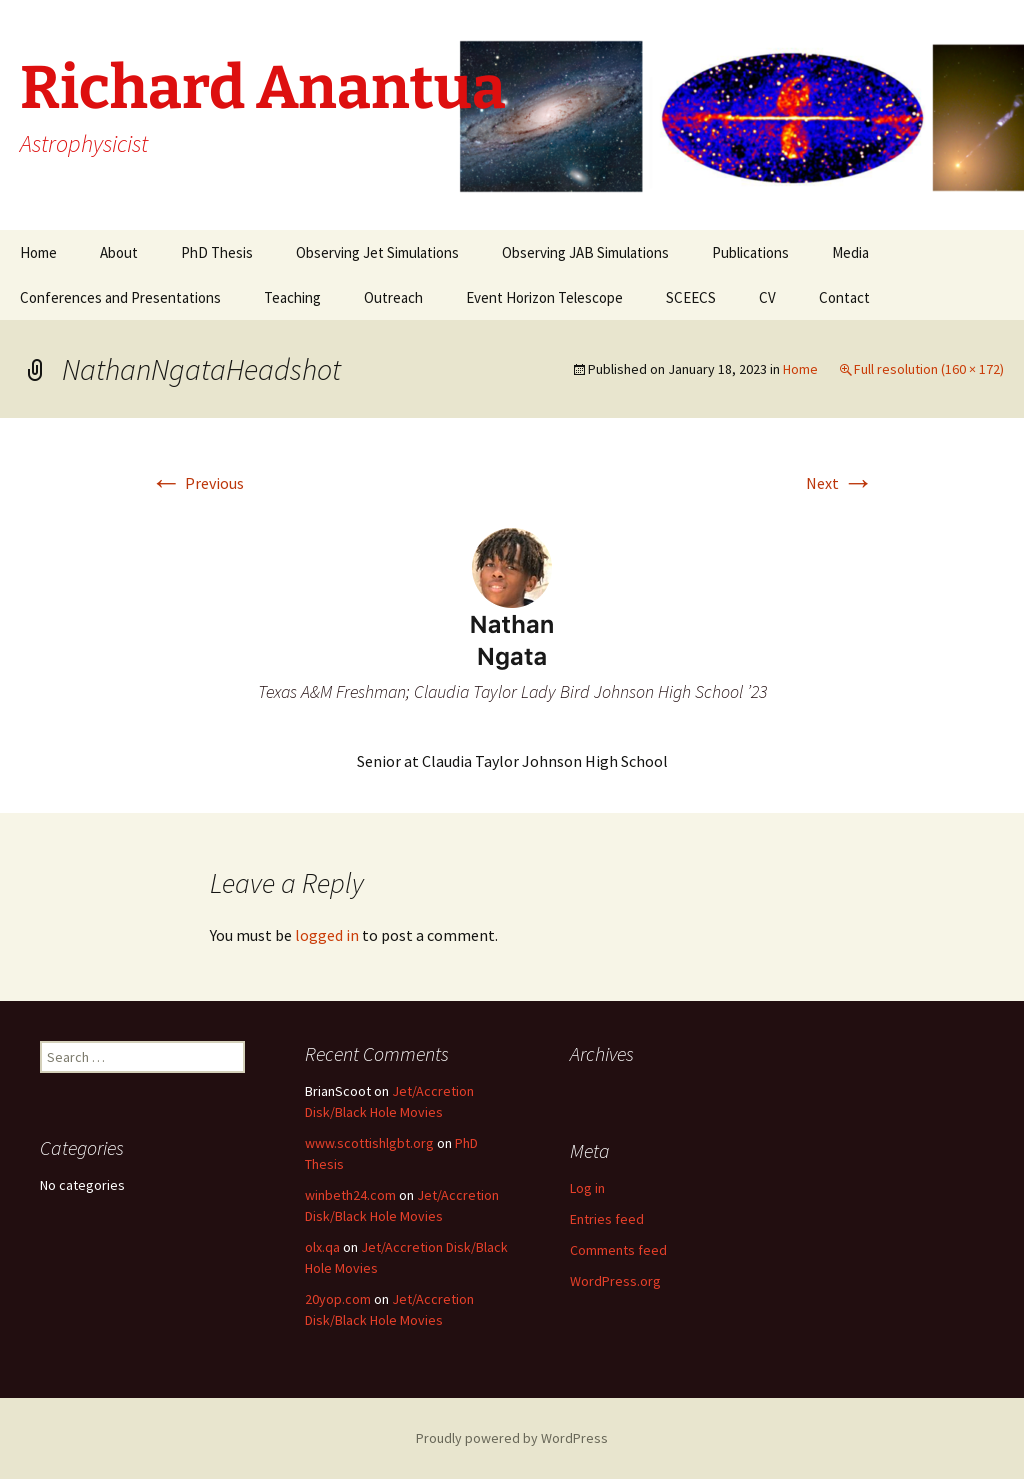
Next (840, 483)
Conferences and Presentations (120, 297)
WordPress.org (615, 1281)
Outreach (393, 297)
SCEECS (691, 297)
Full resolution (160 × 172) (929, 369)
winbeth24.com (350, 1195)
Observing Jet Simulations (377, 252)
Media (850, 252)
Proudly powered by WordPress (512, 1438)
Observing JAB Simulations (585, 252)
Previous (197, 483)
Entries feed (607, 1219)
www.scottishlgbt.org (369, 1143)
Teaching (292, 297)
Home (38, 252)
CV (767, 297)
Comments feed (618, 1250)
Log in (587, 1188)
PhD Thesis (217, 252)
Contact (844, 297)
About (119, 252)
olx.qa (322, 1247)
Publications (750, 252)
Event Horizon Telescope (544, 297)
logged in (327, 935)
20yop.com (338, 1299)
